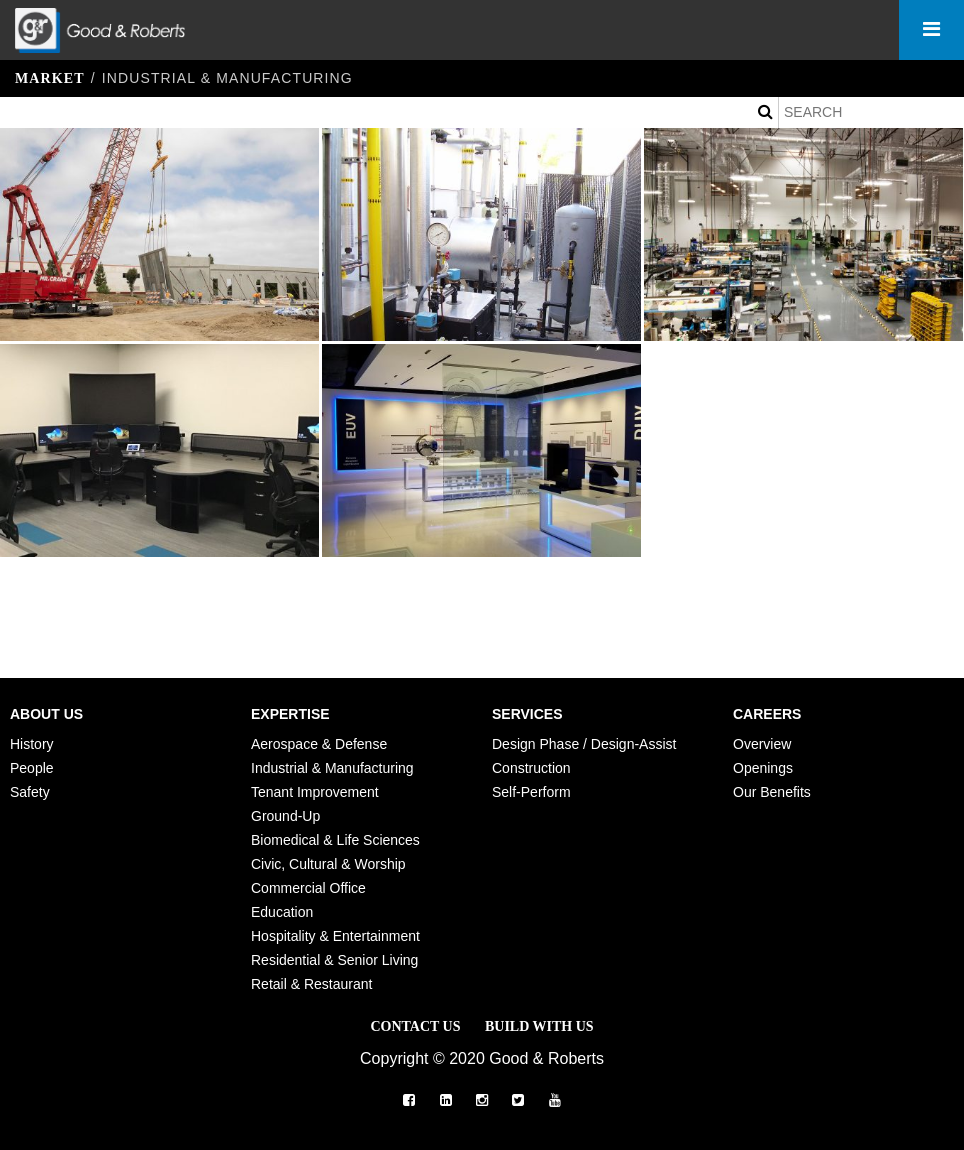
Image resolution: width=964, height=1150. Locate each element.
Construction (531, 768)
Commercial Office (308, 888)
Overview (762, 744)
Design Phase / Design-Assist (584, 744)
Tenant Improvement (315, 792)
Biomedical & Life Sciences (335, 840)
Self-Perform (531, 792)
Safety (30, 792)
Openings (763, 768)
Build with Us (539, 1026)
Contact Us (415, 1026)
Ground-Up (285, 816)
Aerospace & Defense (319, 744)
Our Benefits (772, 792)
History (32, 744)
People (32, 768)
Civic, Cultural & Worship (328, 864)
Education (282, 912)
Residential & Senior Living (334, 960)
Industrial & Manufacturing (332, 768)
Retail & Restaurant (311, 984)
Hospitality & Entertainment (335, 936)
